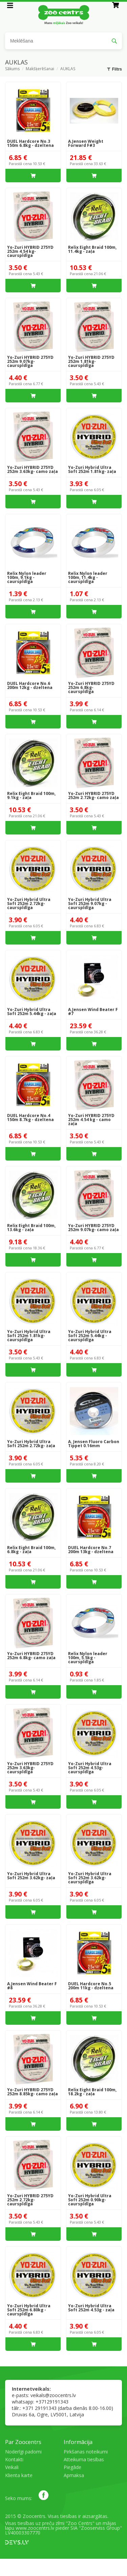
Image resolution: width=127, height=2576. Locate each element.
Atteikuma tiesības (84, 2459)
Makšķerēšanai (40, 69)
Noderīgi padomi (23, 2451)
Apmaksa (74, 2475)
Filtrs (114, 69)
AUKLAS (67, 69)
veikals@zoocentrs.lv (53, 2395)
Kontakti (14, 2459)
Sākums (12, 69)
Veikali (12, 2467)
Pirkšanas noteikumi (86, 2451)
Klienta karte (19, 2475)
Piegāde (72, 2467)
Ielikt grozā (33, 175)
